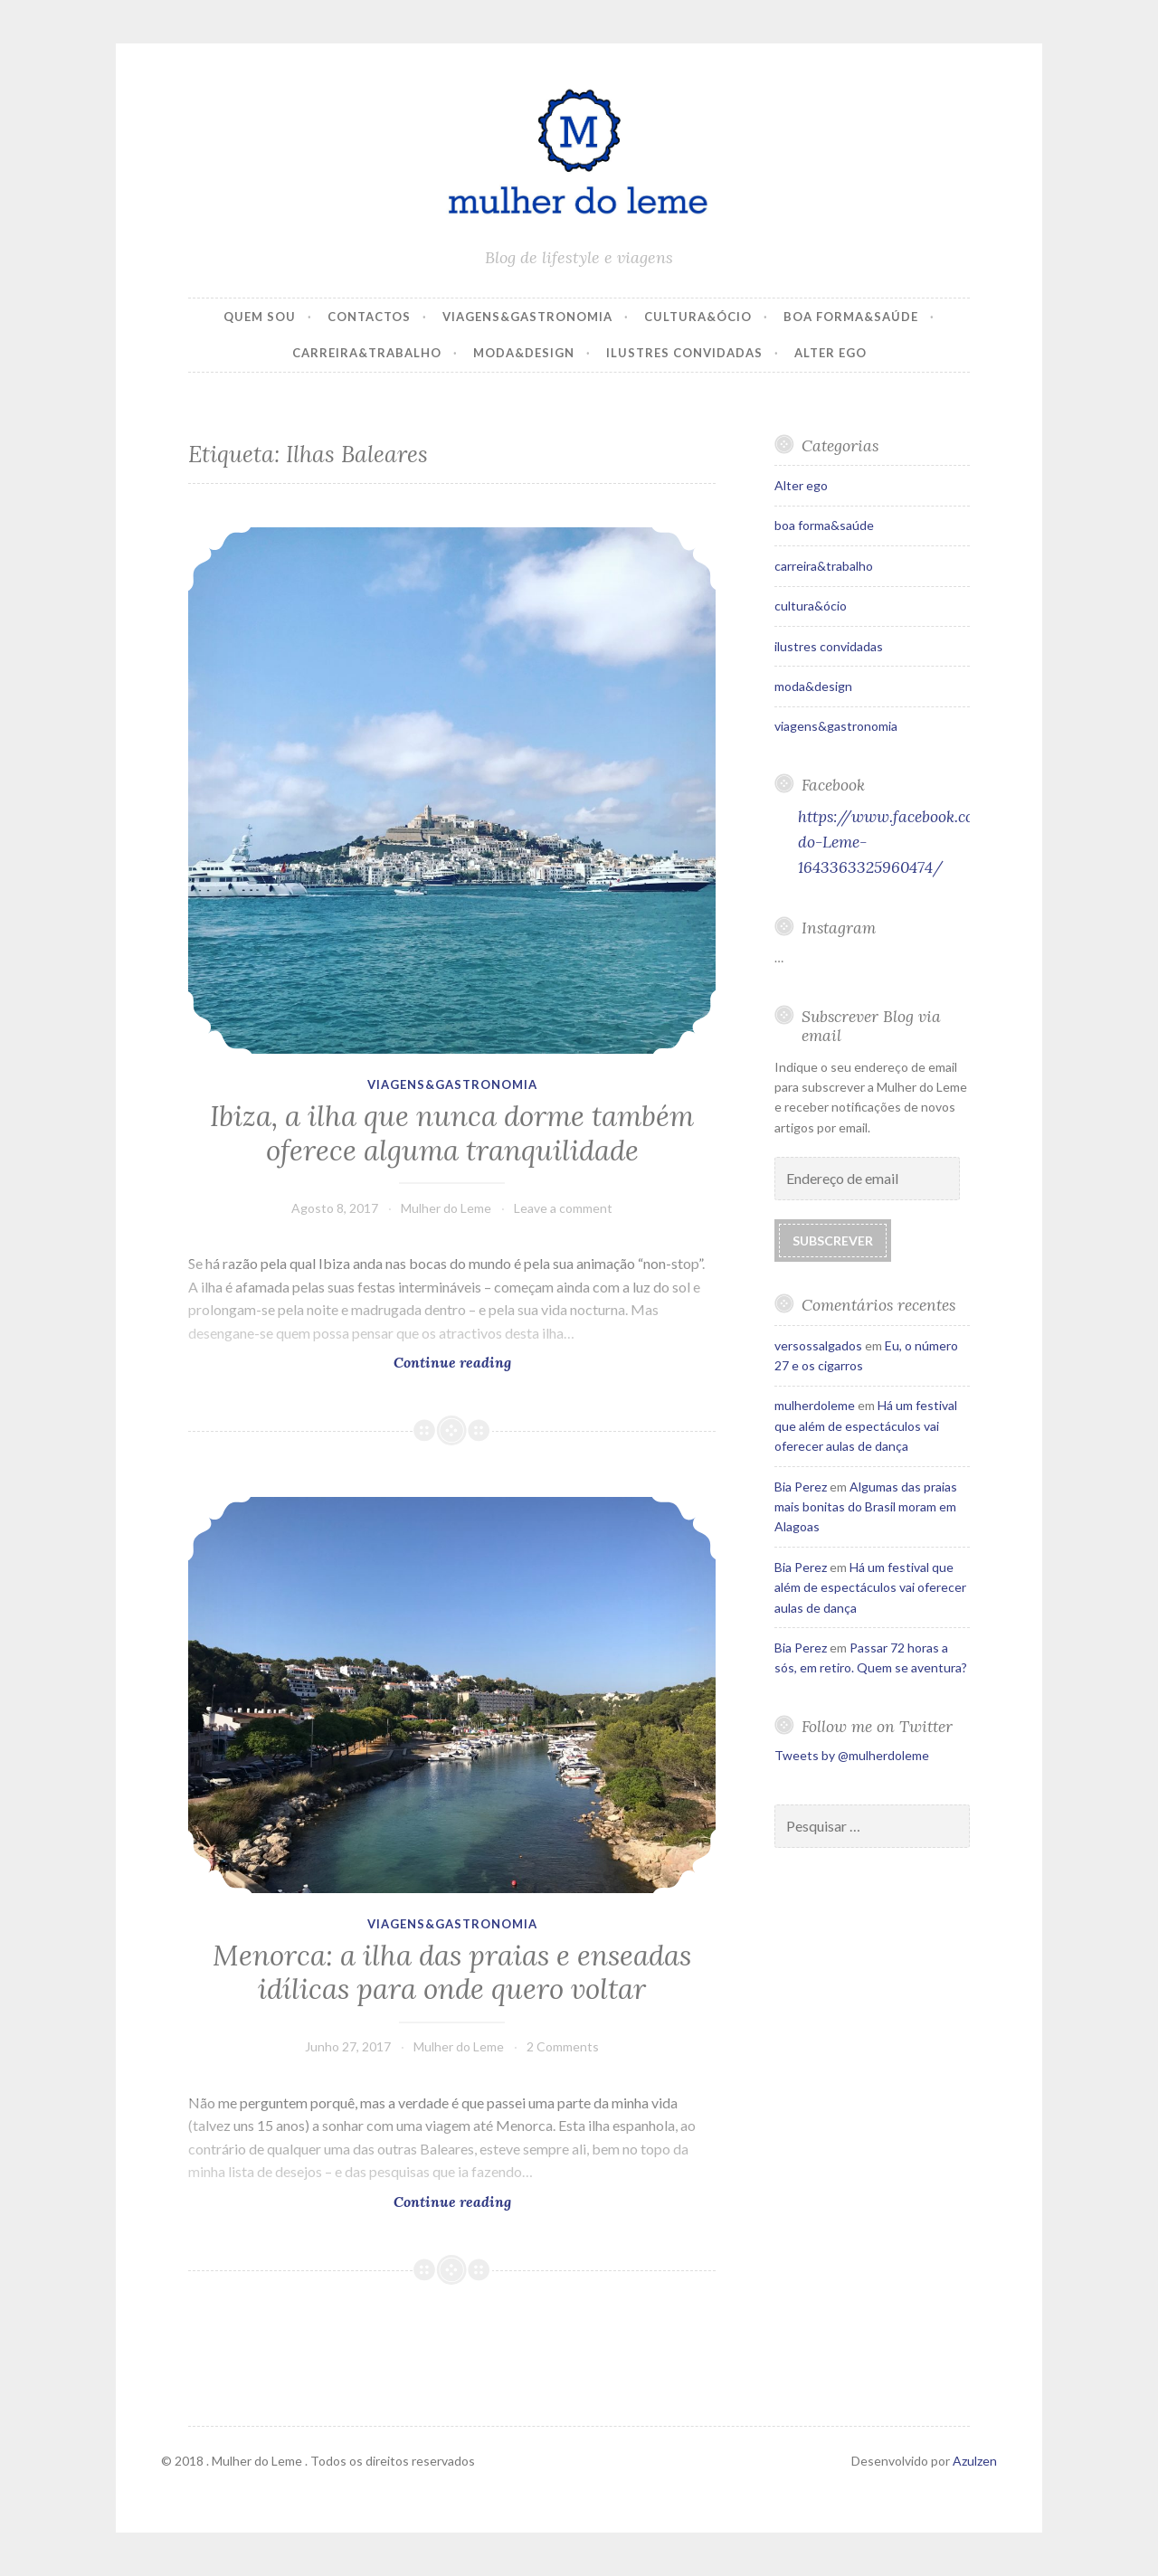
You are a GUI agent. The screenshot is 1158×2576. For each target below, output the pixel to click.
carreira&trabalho (366, 353)
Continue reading (459, 1362)
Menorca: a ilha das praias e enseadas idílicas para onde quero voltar (452, 1972)
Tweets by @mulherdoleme (851, 1755)
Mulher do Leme (446, 1208)
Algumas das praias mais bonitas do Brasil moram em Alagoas (865, 1507)
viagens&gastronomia (527, 316)
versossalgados (818, 1345)
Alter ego (830, 353)
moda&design (523, 353)
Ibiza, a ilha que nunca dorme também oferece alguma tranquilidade (452, 1133)
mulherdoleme (814, 1405)
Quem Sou (259, 316)
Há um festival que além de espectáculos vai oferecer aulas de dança (865, 1425)
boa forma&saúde (850, 316)
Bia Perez (800, 1486)
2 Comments (563, 2046)
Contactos (369, 316)
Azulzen (975, 2460)
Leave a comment (563, 1208)
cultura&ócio (698, 316)
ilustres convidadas (684, 353)
